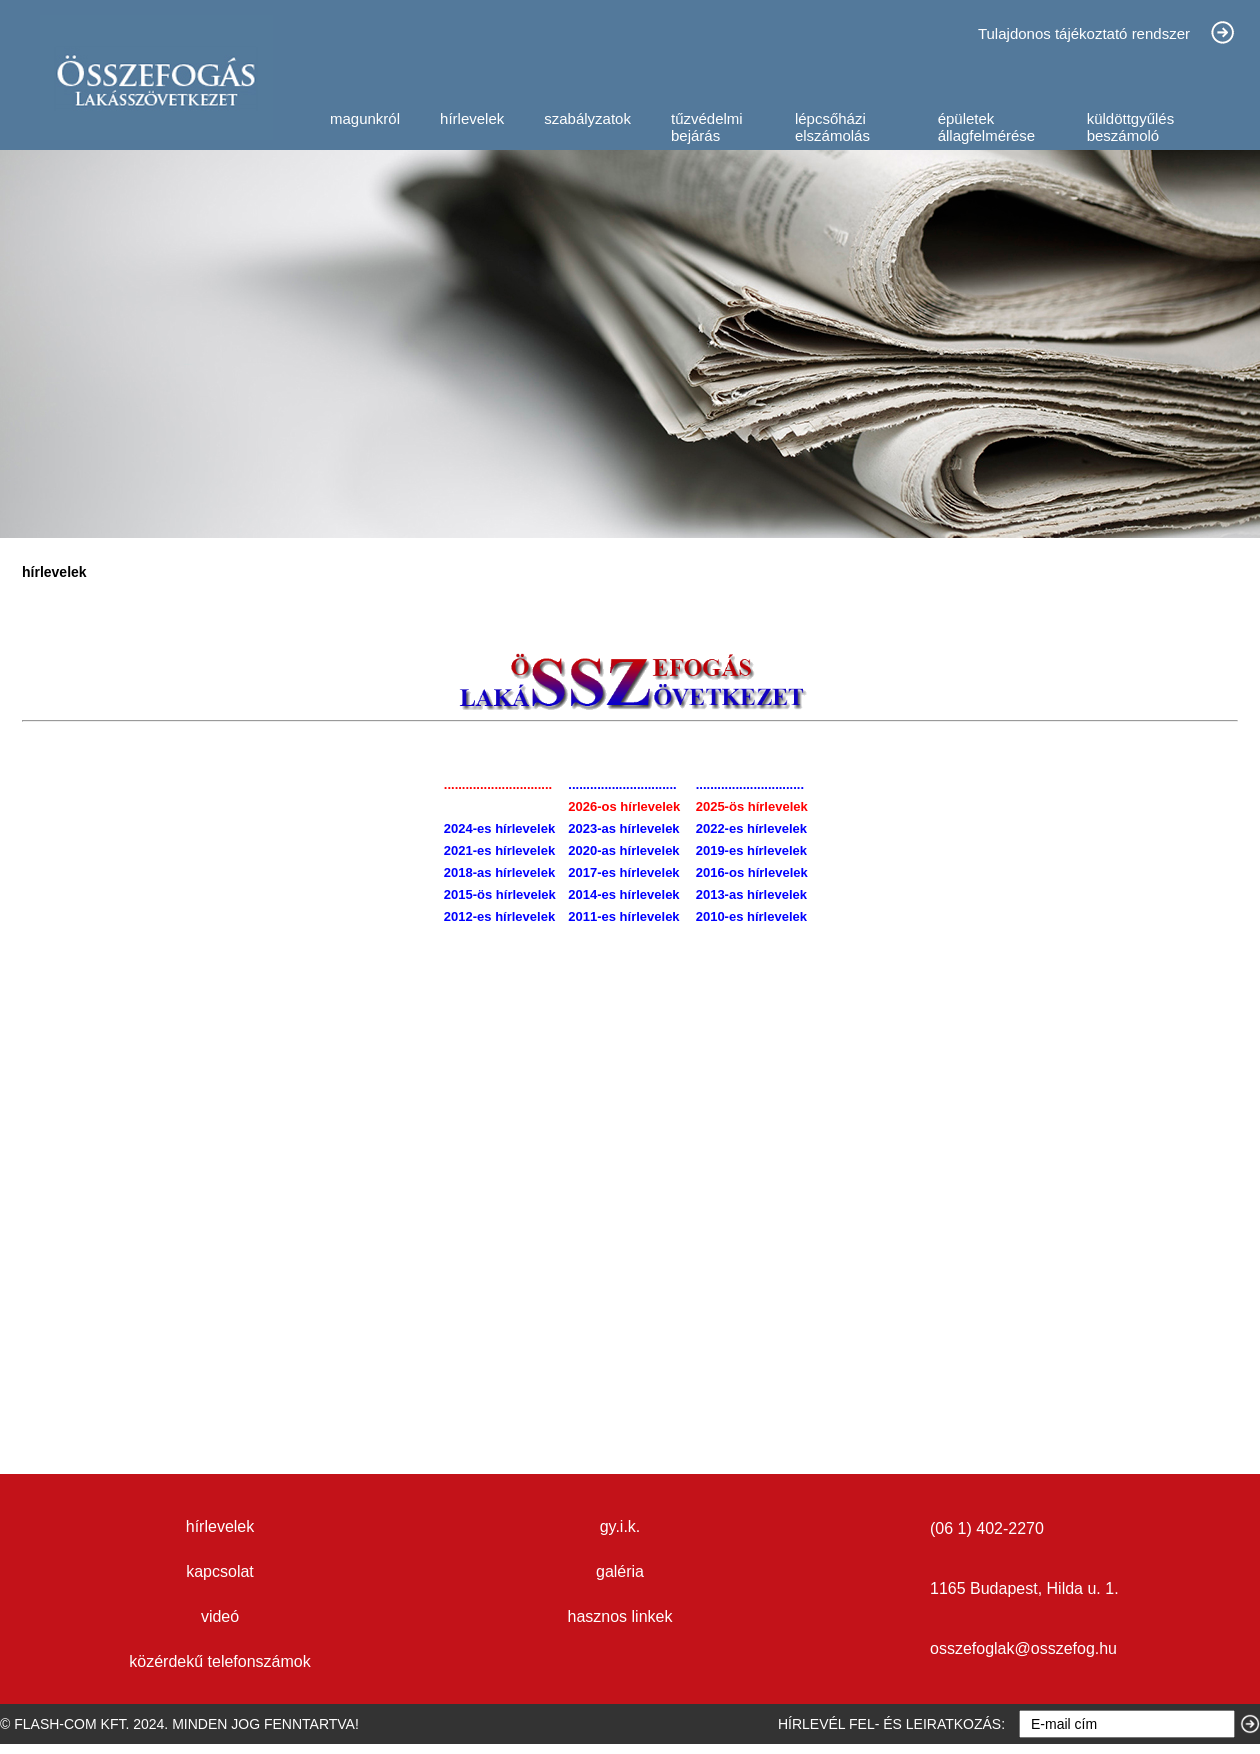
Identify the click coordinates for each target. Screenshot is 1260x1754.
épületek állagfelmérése (987, 127)
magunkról (365, 118)
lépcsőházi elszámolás (832, 127)
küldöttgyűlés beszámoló (1131, 127)
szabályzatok (587, 118)
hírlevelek (472, 118)
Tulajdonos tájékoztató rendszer (1084, 33)
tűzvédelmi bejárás (707, 127)
